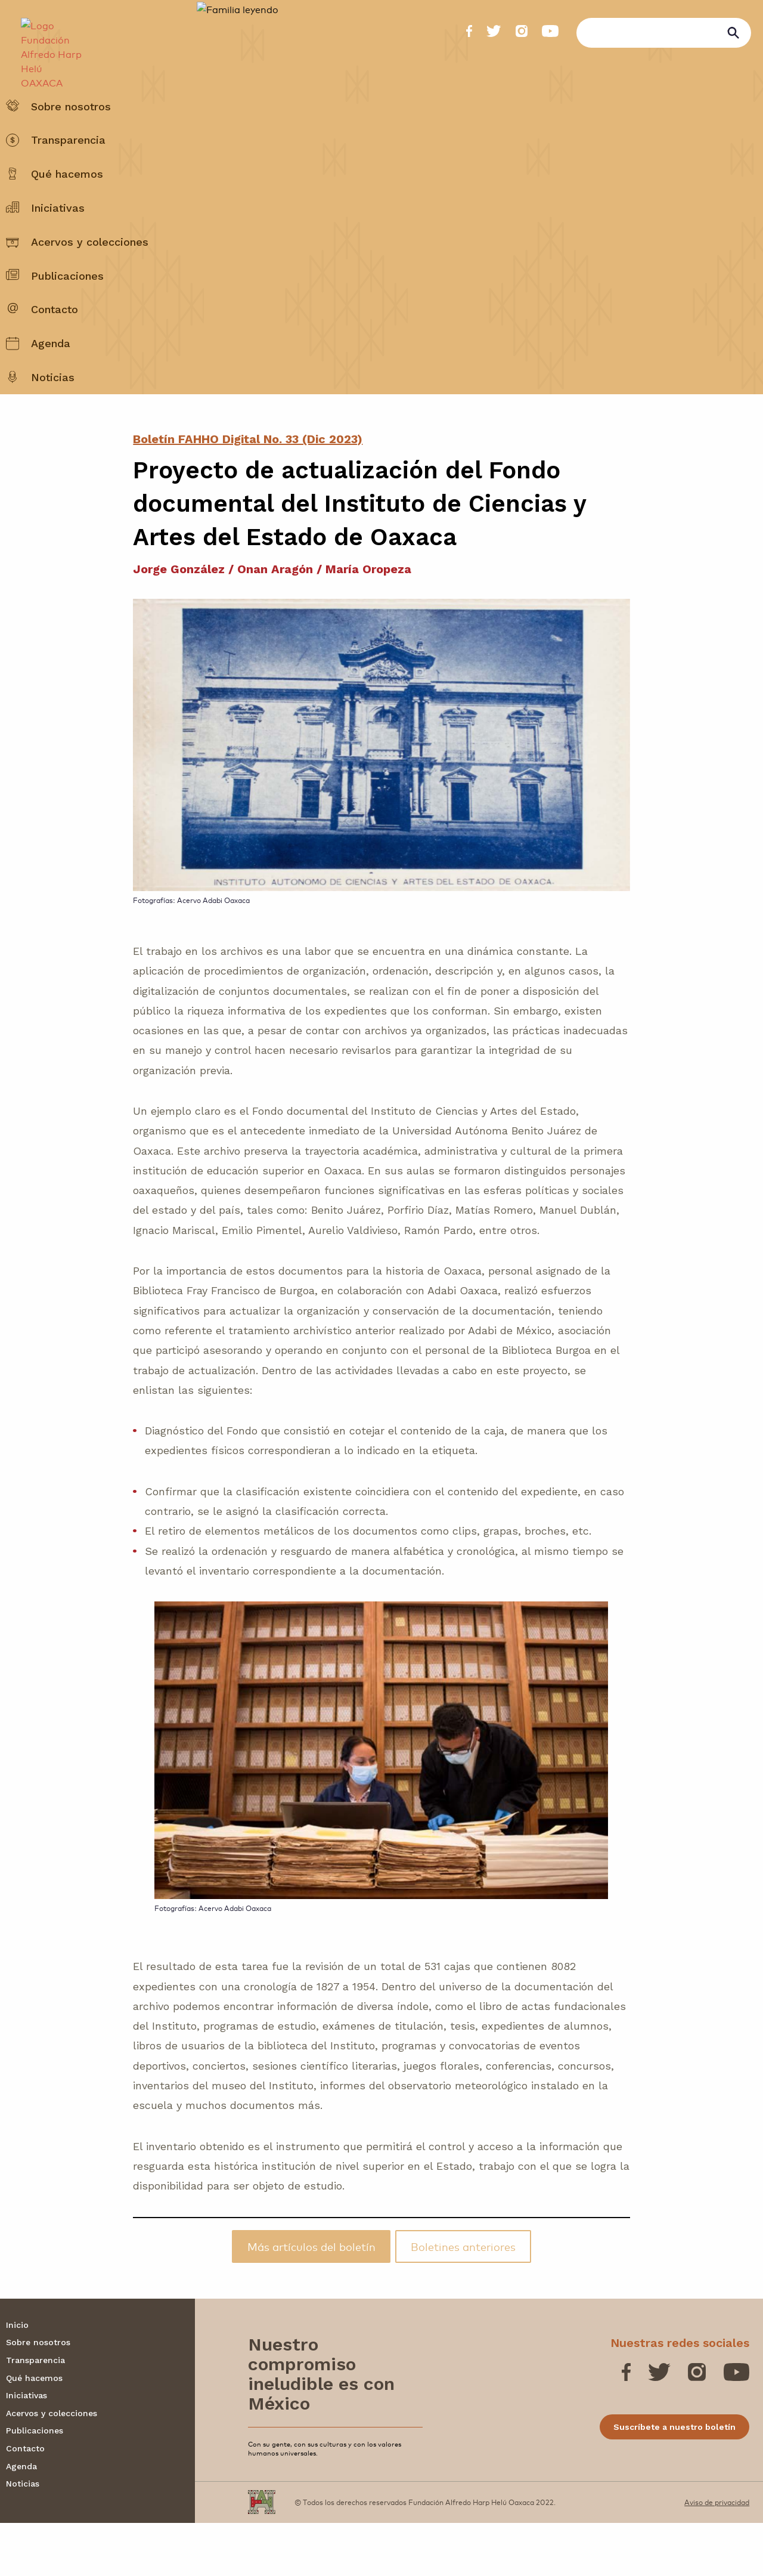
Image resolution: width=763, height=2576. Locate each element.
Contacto (54, 338)
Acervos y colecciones (89, 270)
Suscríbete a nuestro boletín (674, 2480)
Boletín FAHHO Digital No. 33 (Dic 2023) (247, 492)
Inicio (17, 2378)
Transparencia (68, 169)
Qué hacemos (67, 203)
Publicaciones (67, 304)
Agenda (50, 372)
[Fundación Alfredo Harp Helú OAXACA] (45, 45)
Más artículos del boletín (311, 2299)
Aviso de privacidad (716, 2555)
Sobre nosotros (71, 135)
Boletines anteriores (463, 2299)
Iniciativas (58, 236)
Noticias (53, 406)
